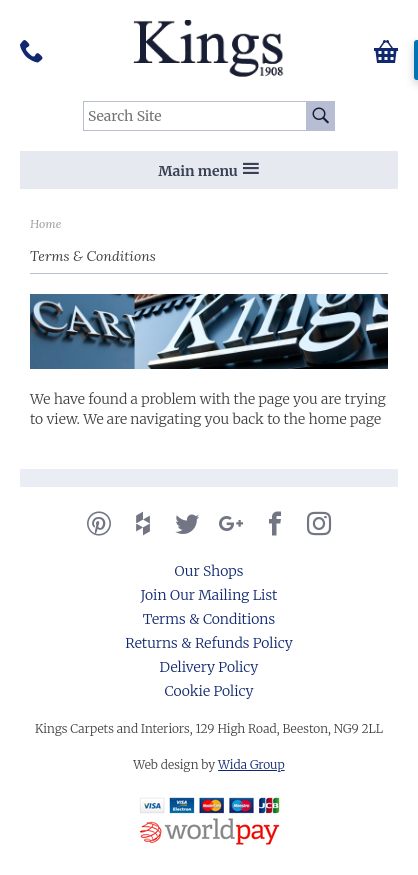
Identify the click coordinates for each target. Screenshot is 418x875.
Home (46, 223)
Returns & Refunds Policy (209, 643)
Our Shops (209, 571)
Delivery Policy (209, 667)
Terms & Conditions (209, 619)
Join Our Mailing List (209, 595)
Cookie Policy (209, 691)
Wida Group (251, 764)
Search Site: (83, 101)
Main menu (208, 170)
